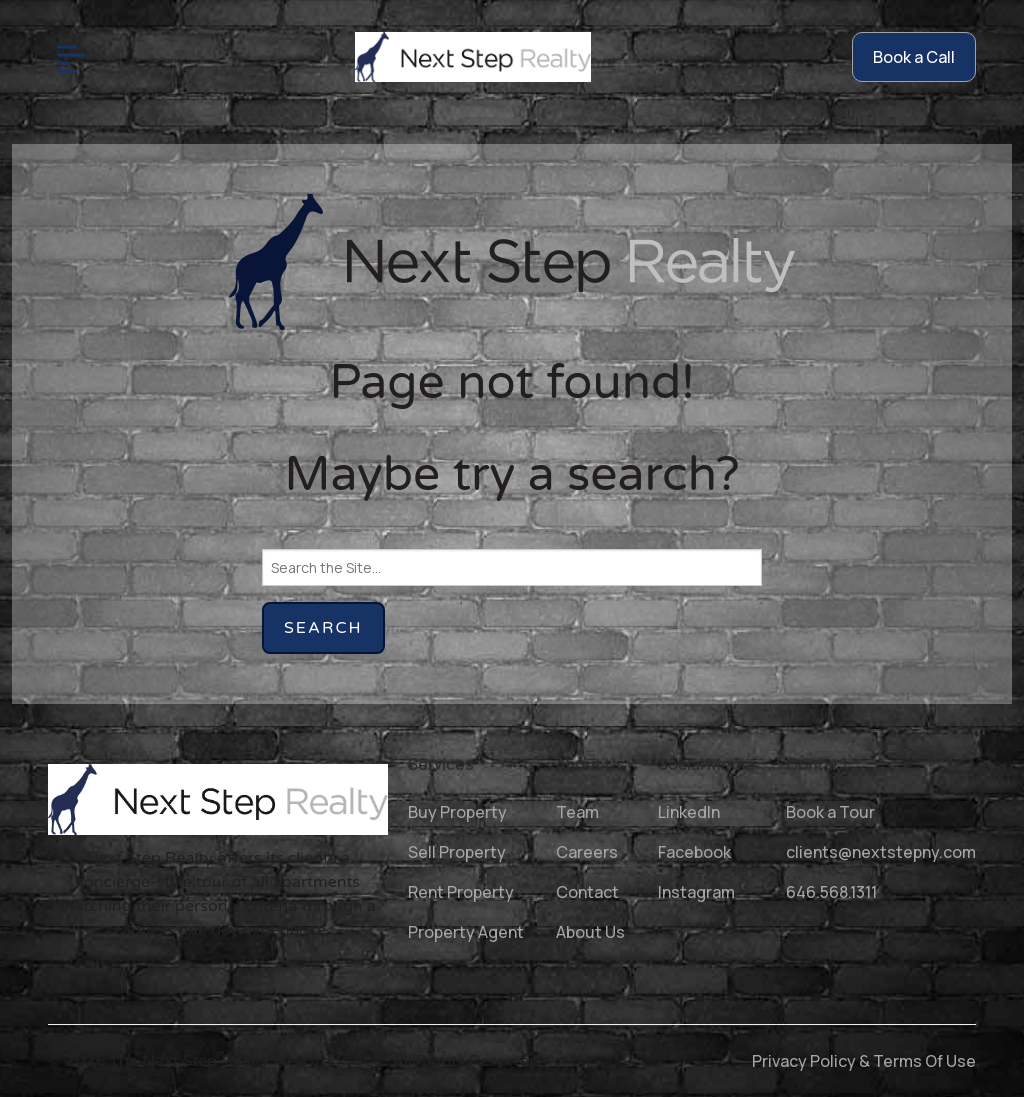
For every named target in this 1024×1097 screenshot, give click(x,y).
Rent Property (461, 892)
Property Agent (466, 932)
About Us (590, 932)
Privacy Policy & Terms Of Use (864, 1061)
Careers (587, 852)
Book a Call (914, 57)
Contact (587, 892)
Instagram (696, 892)
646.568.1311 (831, 892)
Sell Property (457, 852)
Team (577, 812)
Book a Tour (830, 812)
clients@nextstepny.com (881, 852)
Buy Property (457, 812)
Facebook (694, 852)
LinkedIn (689, 812)
